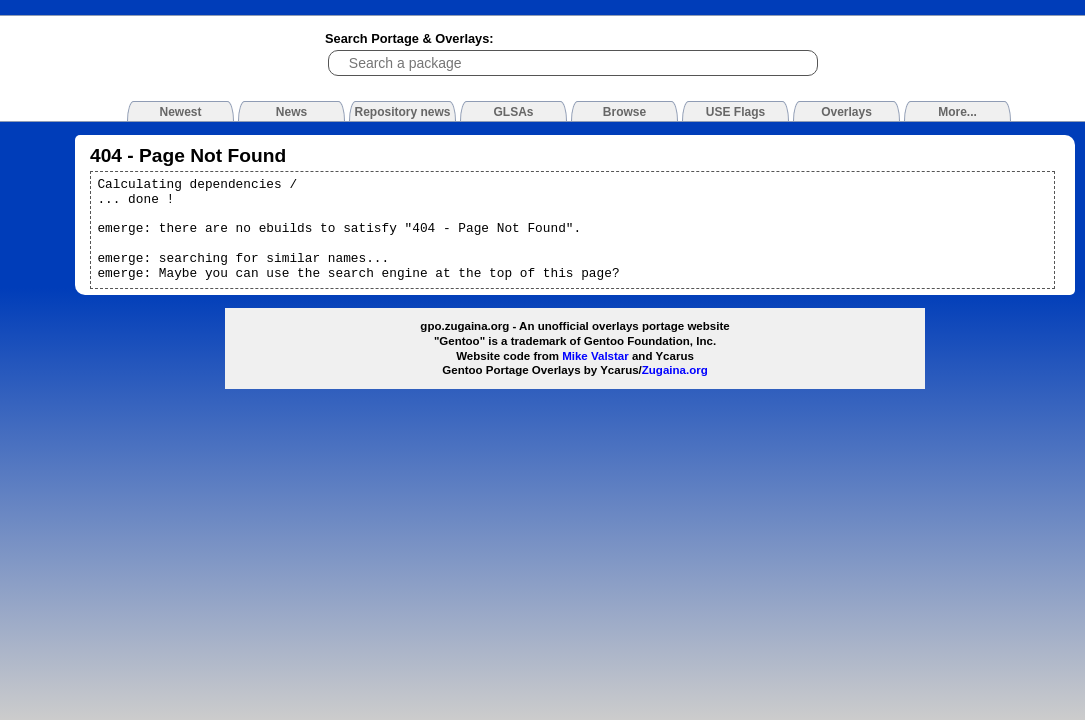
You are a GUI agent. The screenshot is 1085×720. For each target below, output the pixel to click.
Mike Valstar (595, 356)
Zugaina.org (675, 370)
